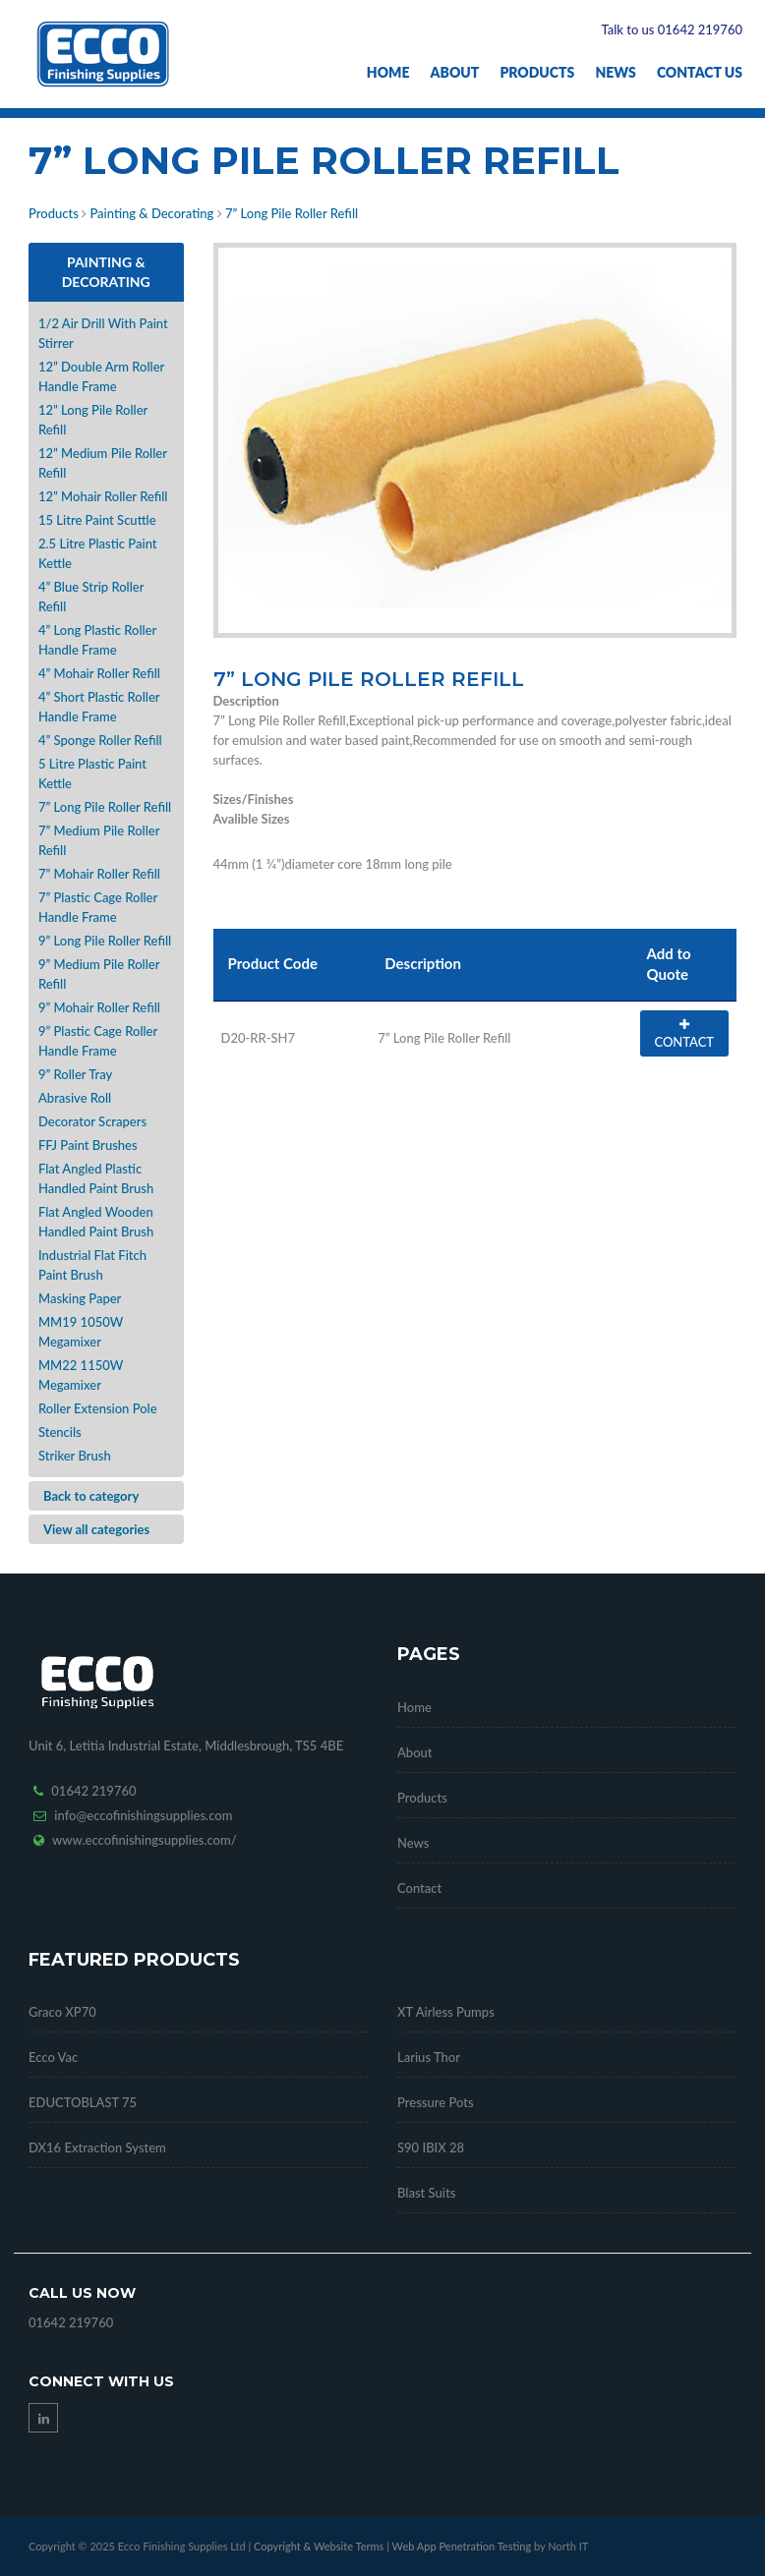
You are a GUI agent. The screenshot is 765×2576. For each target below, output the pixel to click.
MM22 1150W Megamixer (80, 1375)
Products (537, 72)
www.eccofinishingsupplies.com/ (144, 1840)
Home (388, 72)
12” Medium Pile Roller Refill (102, 463)
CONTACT (684, 1034)
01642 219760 (93, 1791)
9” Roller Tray (75, 1074)
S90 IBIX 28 (430, 2147)
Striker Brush (74, 1455)
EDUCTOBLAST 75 (83, 2102)
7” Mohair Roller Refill (99, 874)
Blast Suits (426, 2193)
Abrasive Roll (74, 1098)
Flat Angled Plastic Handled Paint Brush (95, 1178)
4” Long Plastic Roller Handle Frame (97, 640)
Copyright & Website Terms (318, 2546)
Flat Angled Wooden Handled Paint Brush (95, 1221)
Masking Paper (79, 1298)
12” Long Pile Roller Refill (92, 419)
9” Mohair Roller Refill (99, 1007)
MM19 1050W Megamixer (80, 1331)
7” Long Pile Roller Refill (291, 213)
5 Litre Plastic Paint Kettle (92, 773)
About (455, 72)
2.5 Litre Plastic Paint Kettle (97, 553)
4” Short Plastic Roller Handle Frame (98, 706)
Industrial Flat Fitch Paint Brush (92, 1265)
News (615, 72)
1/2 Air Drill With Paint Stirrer (103, 333)
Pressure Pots (435, 2102)
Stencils (60, 1432)
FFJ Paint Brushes (88, 1145)
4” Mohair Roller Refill (99, 673)
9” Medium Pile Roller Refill (98, 974)
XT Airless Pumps (446, 2012)
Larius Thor (428, 2057)
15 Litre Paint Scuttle (97, 520)
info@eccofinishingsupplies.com (143, 1815)
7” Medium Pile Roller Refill (98, 840)
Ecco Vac (53, 2057)
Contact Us (699, 72)
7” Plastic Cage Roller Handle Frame (97, 907)
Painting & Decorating (151, 213)
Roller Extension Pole (97, 1408)
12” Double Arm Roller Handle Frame (101, 376)
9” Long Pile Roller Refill (104, 940)
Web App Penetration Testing (463, 2546)
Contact (419, 1888)
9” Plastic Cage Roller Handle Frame (97, 1041)
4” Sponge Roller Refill (100, 740)
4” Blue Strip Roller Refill (91, 596)
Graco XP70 (62, 2012)
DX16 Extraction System (97, 2147)
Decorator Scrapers (92, 1121)
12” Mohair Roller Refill (102, 496)
